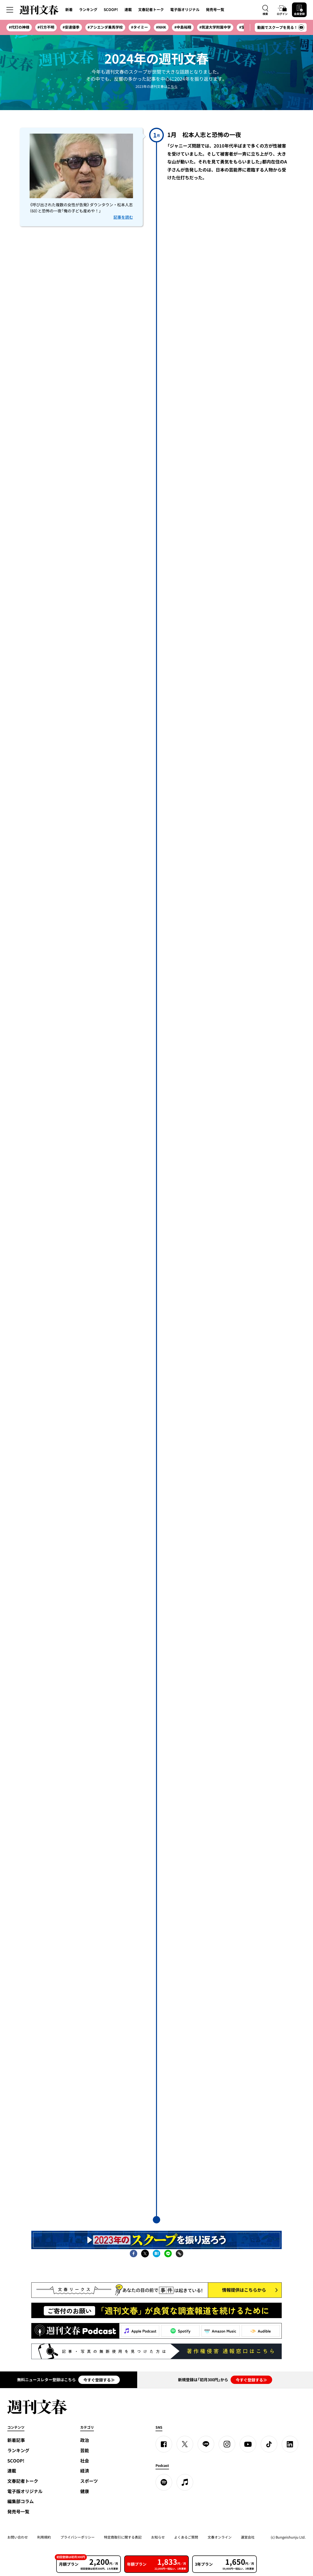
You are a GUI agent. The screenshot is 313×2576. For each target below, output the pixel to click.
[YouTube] (248, 2444)
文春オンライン (220, 2537)
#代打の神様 (19, 27)
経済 (84, 2470)
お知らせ (158, 2537)
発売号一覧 (215, 9)
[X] (185, 2444)
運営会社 (248, 2537)
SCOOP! (111, 9)
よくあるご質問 (186, 2537)
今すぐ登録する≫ (99, 2380)
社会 (84, 2460)
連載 (128, 9)
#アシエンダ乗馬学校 (105, 27)
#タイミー (139, 27)
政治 (84, 2440)
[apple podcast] (185, 2482)
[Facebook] (164, 2444)
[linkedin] (290, 2444)
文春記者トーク (151, 9)
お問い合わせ (17, 2537)
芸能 (84, 2450)
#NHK (161, 27)
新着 (69, 9)
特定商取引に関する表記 (123, 2537)
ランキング (88, 9)
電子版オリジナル (185, 9)
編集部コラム (20, 2501)
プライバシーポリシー (77, 2537)
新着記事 (16, 2440)
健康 (84, 2491)
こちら (172, 86)
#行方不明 (45, 27)
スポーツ (89, 2481)
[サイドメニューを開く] (10, 10)
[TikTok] (269, 2444)
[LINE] (206, 2444)
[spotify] (164, 2482)
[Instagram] (227, 2444)
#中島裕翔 (182, 27)
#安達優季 (71, 27)
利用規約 (44, 2537)
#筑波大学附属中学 (215, 27)
